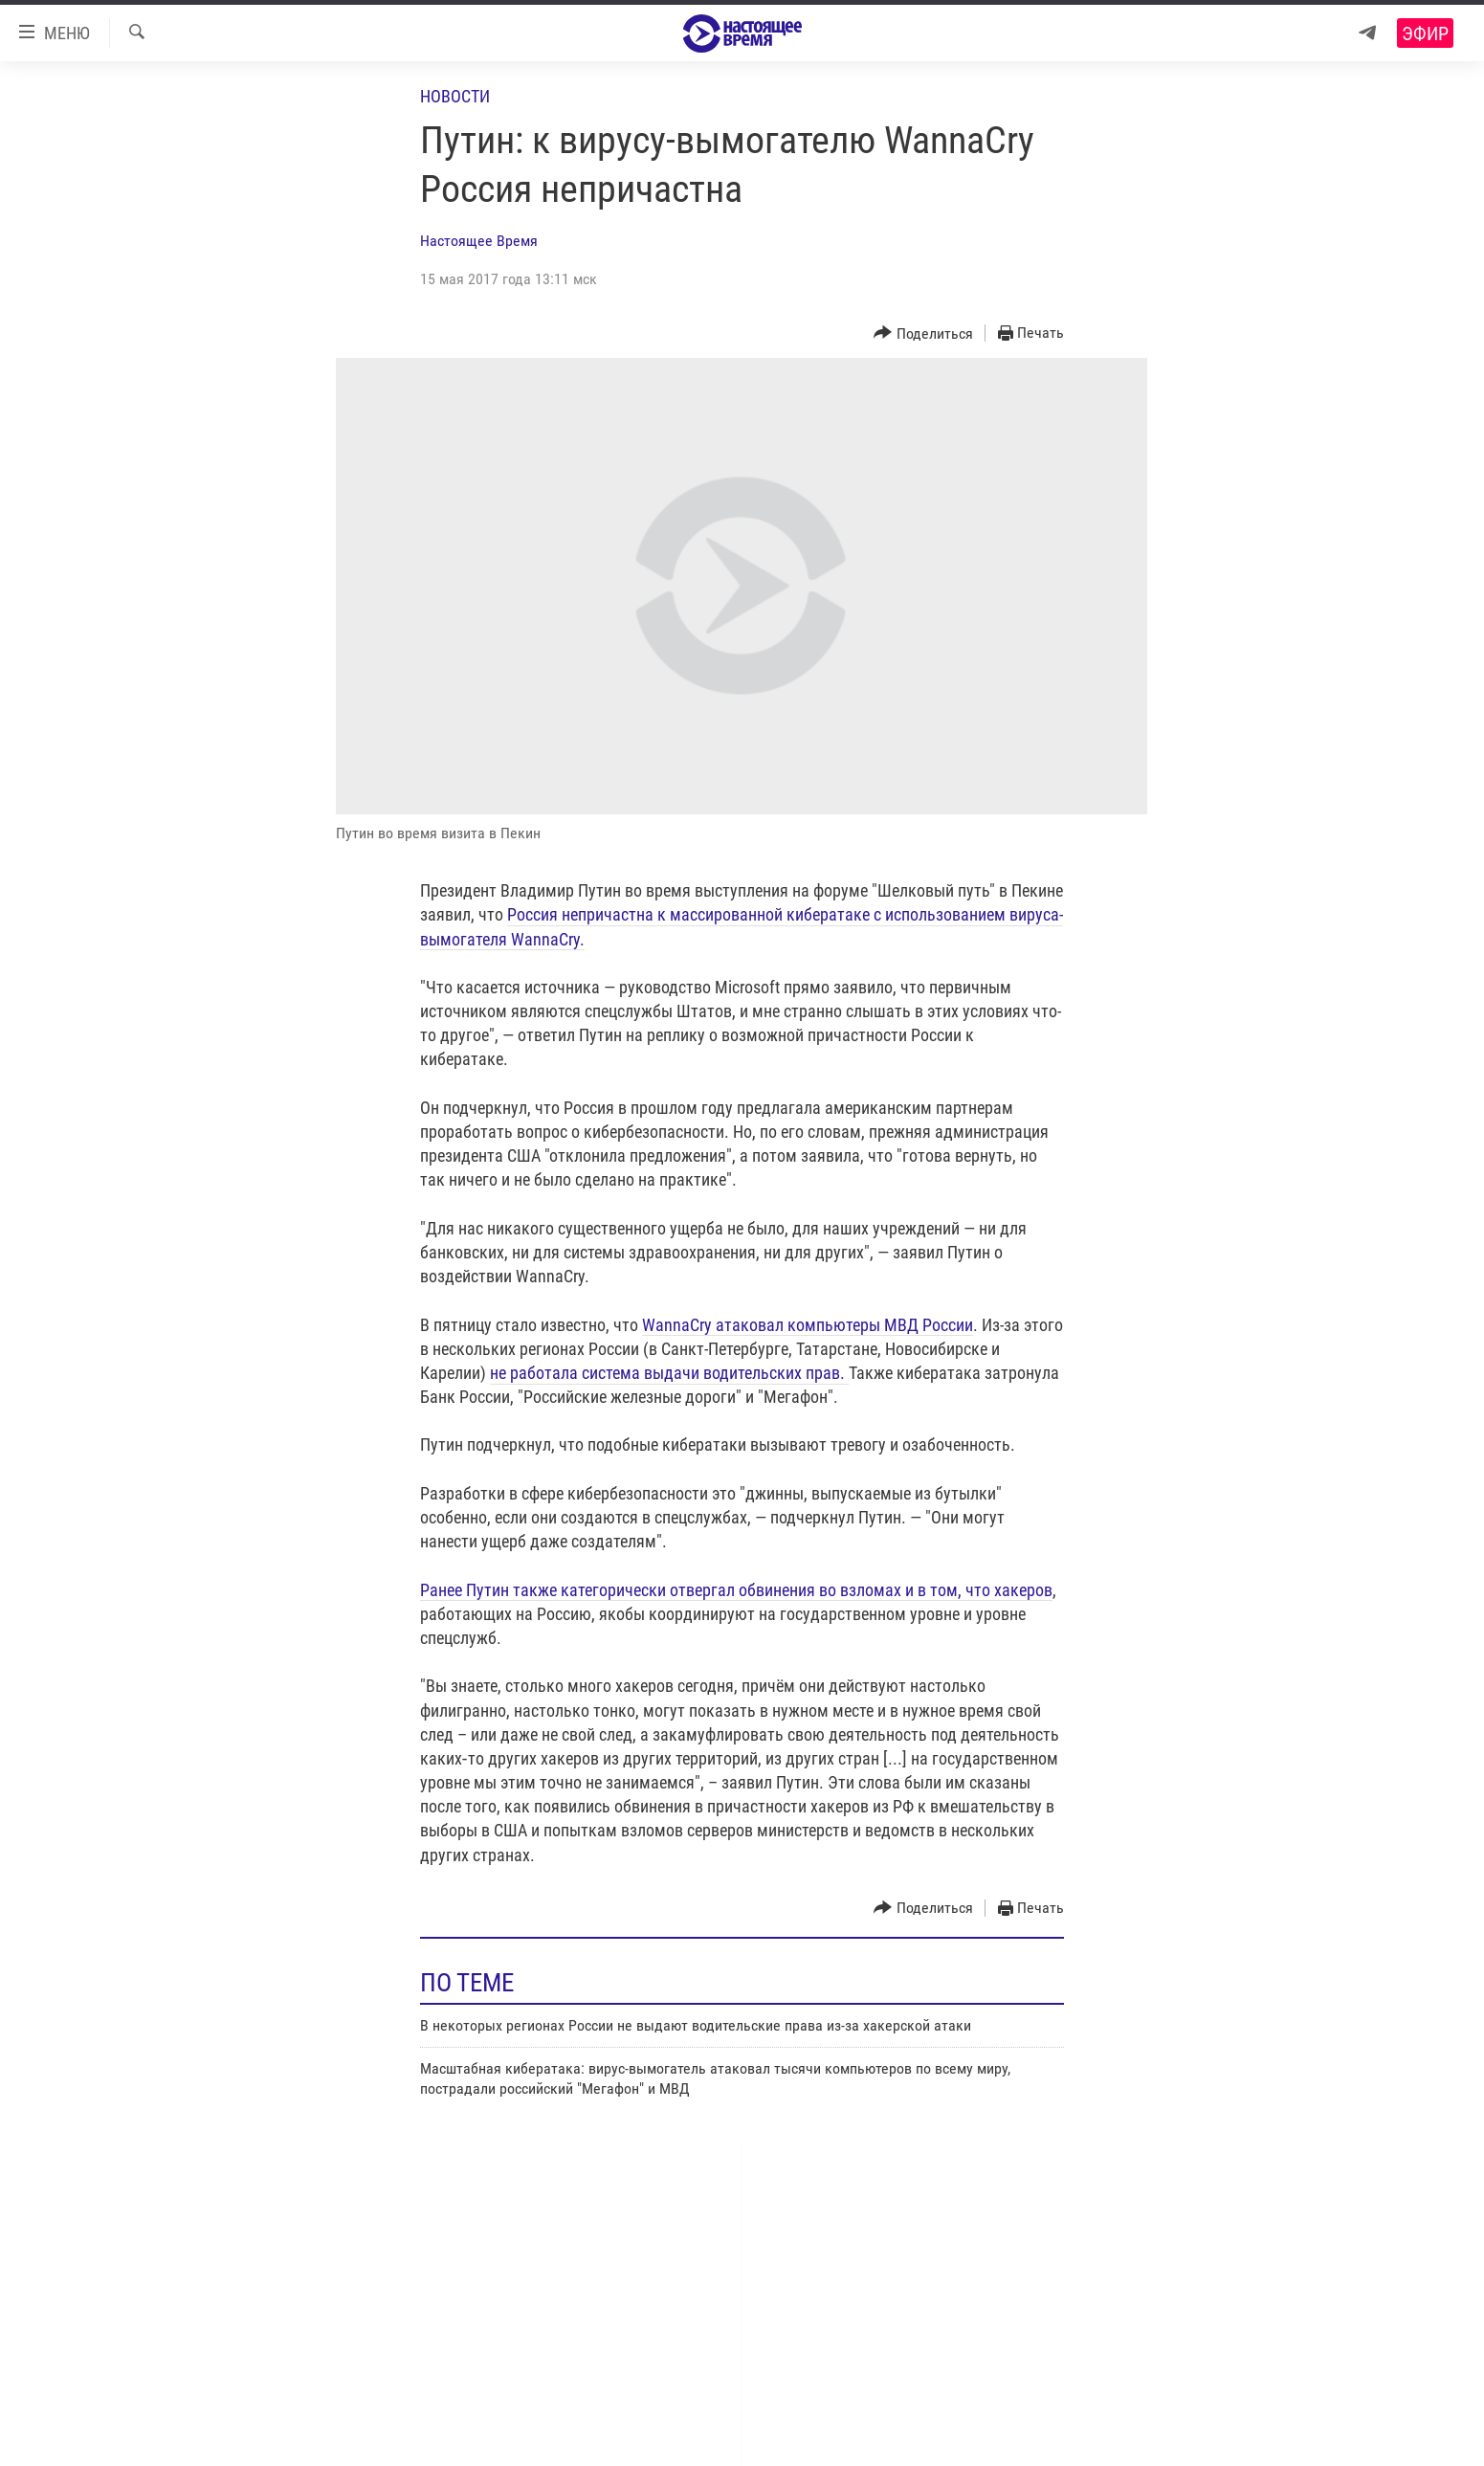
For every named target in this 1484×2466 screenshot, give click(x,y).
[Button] (923, 333)
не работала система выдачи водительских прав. (669, 1373)
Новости (455, 96)
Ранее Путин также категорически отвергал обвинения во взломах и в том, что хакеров (736, 1590)
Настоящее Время (479, 241)
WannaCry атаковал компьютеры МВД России (807, 1325)
